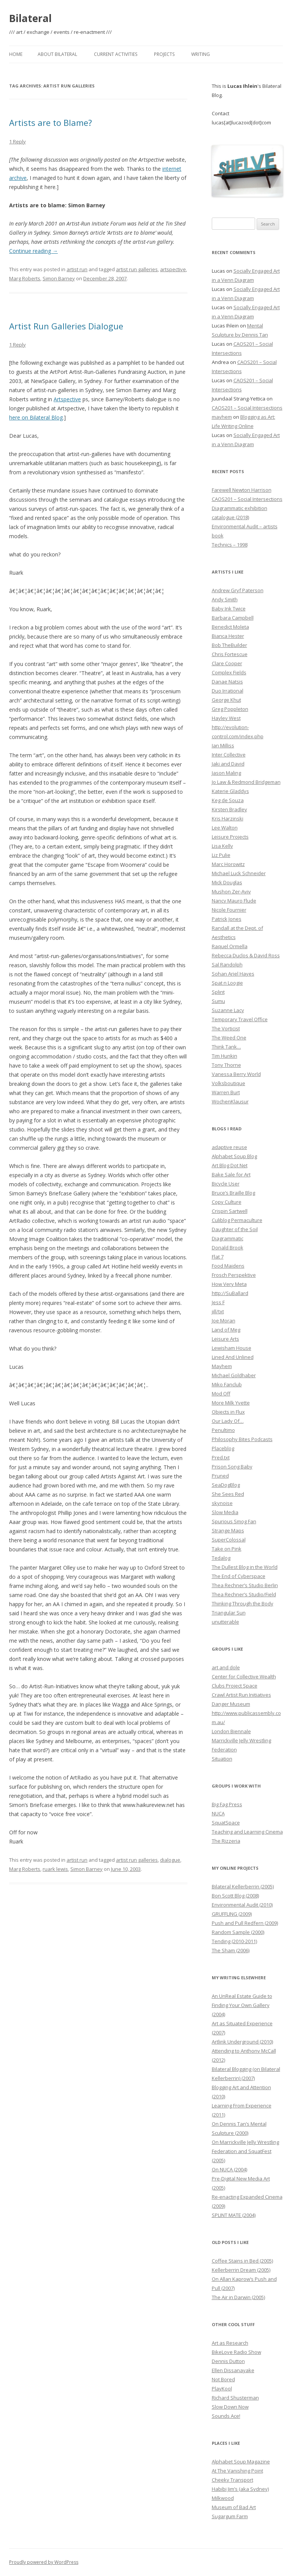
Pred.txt (221, 1457)
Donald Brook (227, 1247)
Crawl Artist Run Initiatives (241, 1694)
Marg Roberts (24, 278)
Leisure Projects (230, 836)
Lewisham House (231, 1347)
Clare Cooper (227, 663)
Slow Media (225, 1512)
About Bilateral (57, 54)
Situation (222, 1758)
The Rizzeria (226, 1840)
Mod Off (221, 1393)
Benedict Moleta (230, 626)
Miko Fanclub (227, 1384)
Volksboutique (228, 1083)
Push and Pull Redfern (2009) (245, 1923)
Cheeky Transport (232, 2479)
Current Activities (115, 54)
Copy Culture (226, 1201)
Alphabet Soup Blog (234, 1156)
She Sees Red (228, 1494)
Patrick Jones (226, 918)
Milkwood (223, 2498)
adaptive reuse (229, 1147)
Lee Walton (225, 827)
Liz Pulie (221, 855)
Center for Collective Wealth (244, 1676)
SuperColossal (229, 1539)
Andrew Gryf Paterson (237, 590)
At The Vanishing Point (237, 2470)
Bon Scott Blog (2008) (235, 1895)
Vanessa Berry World (236, 1074)
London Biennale (231, 1731)
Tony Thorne (226, 1065)
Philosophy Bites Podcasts (242, 1439)
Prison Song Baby (232, 1466)
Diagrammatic (227, 1238)
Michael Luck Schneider (239, 873)
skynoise (222, 1503)
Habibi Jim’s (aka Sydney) (240, 2488)
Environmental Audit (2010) (242, 1904)
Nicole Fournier (229, 909)
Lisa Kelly (222, 845)
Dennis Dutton (228, 2361)
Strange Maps (228, 1530)
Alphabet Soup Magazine (241, 2461)
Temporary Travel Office (240, 1019)
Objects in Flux (228, 1411)
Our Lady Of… (228, 1421)
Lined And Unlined (233, 1357)
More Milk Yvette (231, 1402)
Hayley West (226, 718)
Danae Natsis (227, 681)
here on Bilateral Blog (36, 417)
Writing (200, 54)
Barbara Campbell (233, 617)
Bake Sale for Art (231, 1174)
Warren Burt (226, 1092)
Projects (164, 54)
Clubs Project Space (234, 1685)
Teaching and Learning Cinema (247, 1831)
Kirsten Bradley (229, 809)
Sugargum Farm (230, 2516)
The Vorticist (226, 1028)
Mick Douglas (227, 882)
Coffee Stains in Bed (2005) (242, 2260)
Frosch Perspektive (234, 1274)
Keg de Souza (228, 800)
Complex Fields (229, 672)
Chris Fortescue (230, 654)
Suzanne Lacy (228, 1010)
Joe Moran (223, 1320)
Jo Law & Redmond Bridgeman (246, 782)
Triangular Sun (229, 1612)
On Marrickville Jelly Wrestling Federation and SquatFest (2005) (245, 2151)
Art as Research (230, 2342)
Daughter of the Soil (235, 1229)
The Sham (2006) (230, 1950)
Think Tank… (226, 1046)
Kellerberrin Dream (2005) (241, 2269)
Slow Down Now (230, 2406)
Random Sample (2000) (238, 1932)
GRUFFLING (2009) (232, 1913)
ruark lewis (55, 1869)
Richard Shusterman (235, 2397)
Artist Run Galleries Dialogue (66, 326)
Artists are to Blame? (50, 122)
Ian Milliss (223, 745)
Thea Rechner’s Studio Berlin (245, 1585)
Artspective (67, 399)
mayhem (222, 416)
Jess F (218, 1302)
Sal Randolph (227, 964)
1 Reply (17, 141)
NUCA (218, 1813)
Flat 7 (218, 1256)
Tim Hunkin (224, 1055)
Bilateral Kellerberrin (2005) (243, 1886)
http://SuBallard (230, 1293)
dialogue (170, 1859)
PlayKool (222, 2388)
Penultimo (223, 1430)
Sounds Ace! (226, 2415)
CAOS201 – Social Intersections (247, 407)
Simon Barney (59, 278)
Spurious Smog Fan (234, 1521)
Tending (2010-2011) (234, 1941)
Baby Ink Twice (229, 608)
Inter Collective (229, 754)
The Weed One (229, 1037)
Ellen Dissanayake (233, 2370)
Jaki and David (228, 763)
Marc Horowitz (228, 864)
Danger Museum (231, 1703)
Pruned (220, 1475)
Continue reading (33, 250)
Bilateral (30, 18)
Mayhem (222, 1366)
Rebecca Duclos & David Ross (246, 955)
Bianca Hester (228, 635)
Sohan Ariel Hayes (233, 973)
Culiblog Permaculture (237, 1220)
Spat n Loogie (227, 982)
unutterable (225, 1621)
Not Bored (223, 2379)
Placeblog (223, 1448)
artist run (77, 269)
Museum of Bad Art (234, 2507)
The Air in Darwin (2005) (238, 2297)
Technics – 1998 (230, 544)
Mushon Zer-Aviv (231, 891)
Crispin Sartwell (230, 1211)
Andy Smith (225, 599)
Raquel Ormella (230, 946)
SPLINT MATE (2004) (234, 2215)
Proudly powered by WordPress (43, 2562)
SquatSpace (226, 1822)
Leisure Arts (225, 1338)
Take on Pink (226, 1548)
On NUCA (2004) (229, 2169)
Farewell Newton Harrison (241, 489)
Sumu (218, 1001)
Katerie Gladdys (230, 791)
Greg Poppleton (230, 709)
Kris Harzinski (227, 818)
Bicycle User (226, 1183)
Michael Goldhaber (234, 1375)
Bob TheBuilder (229, 645)
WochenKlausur (230, 1101)
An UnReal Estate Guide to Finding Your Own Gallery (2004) (242, 2005)
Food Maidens (228, 1265)
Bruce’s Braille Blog (233, 1192)
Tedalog (221, 1557)
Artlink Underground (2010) (242, 2041)
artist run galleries (137, 269)
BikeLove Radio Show (236, 2352)
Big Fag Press (227, 1804)
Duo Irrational (227, 690)
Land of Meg (226, 1329)
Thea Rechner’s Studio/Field (244, 1594)
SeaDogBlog (226, 1484)
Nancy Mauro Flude (234, 900)
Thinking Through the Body (242, 1603)
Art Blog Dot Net (230, 1165)
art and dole (226, 1667)
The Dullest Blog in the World (245, 1567)
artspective (173, 269)
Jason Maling (226, 772)
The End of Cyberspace (238, 1576)
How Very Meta (229, 1284)
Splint (218, 991)
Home (15, 54)
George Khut (226, 699)
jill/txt (218, 1311)
